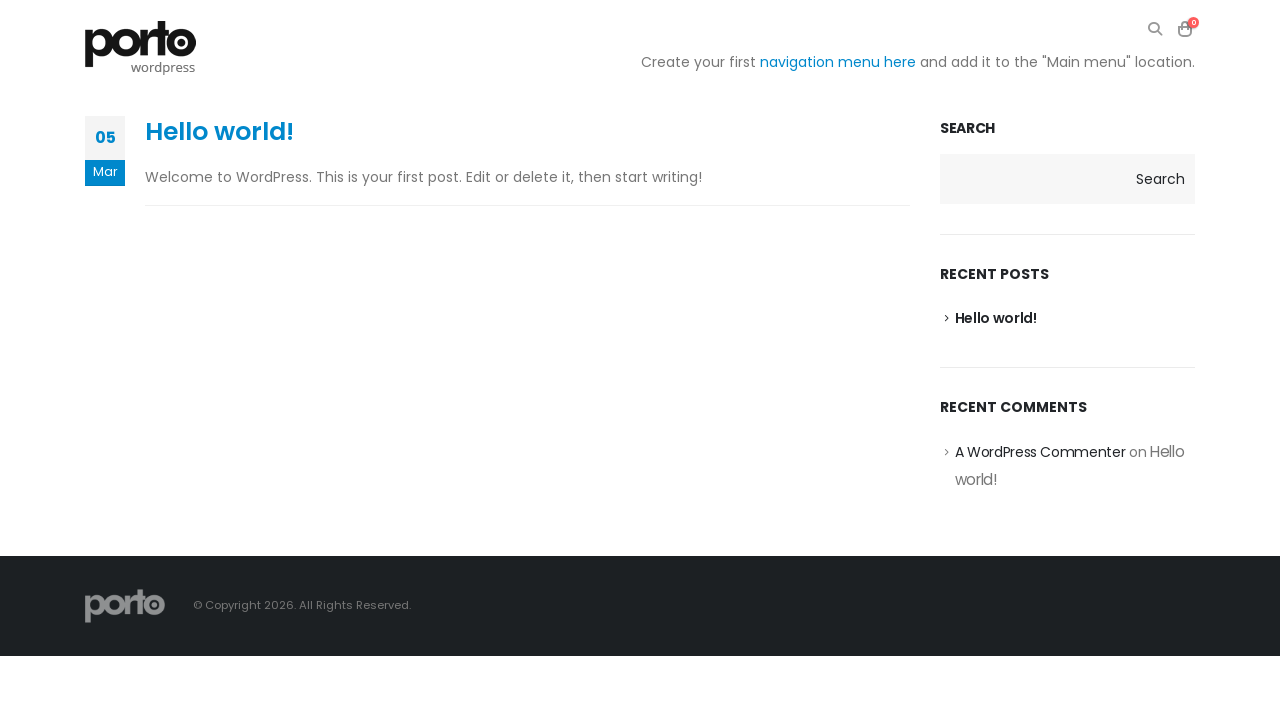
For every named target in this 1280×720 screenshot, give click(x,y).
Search (967, 128)
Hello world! (219, 131)
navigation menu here (838, 62)
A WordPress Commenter (1040, 452)
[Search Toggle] (1154, 29)
